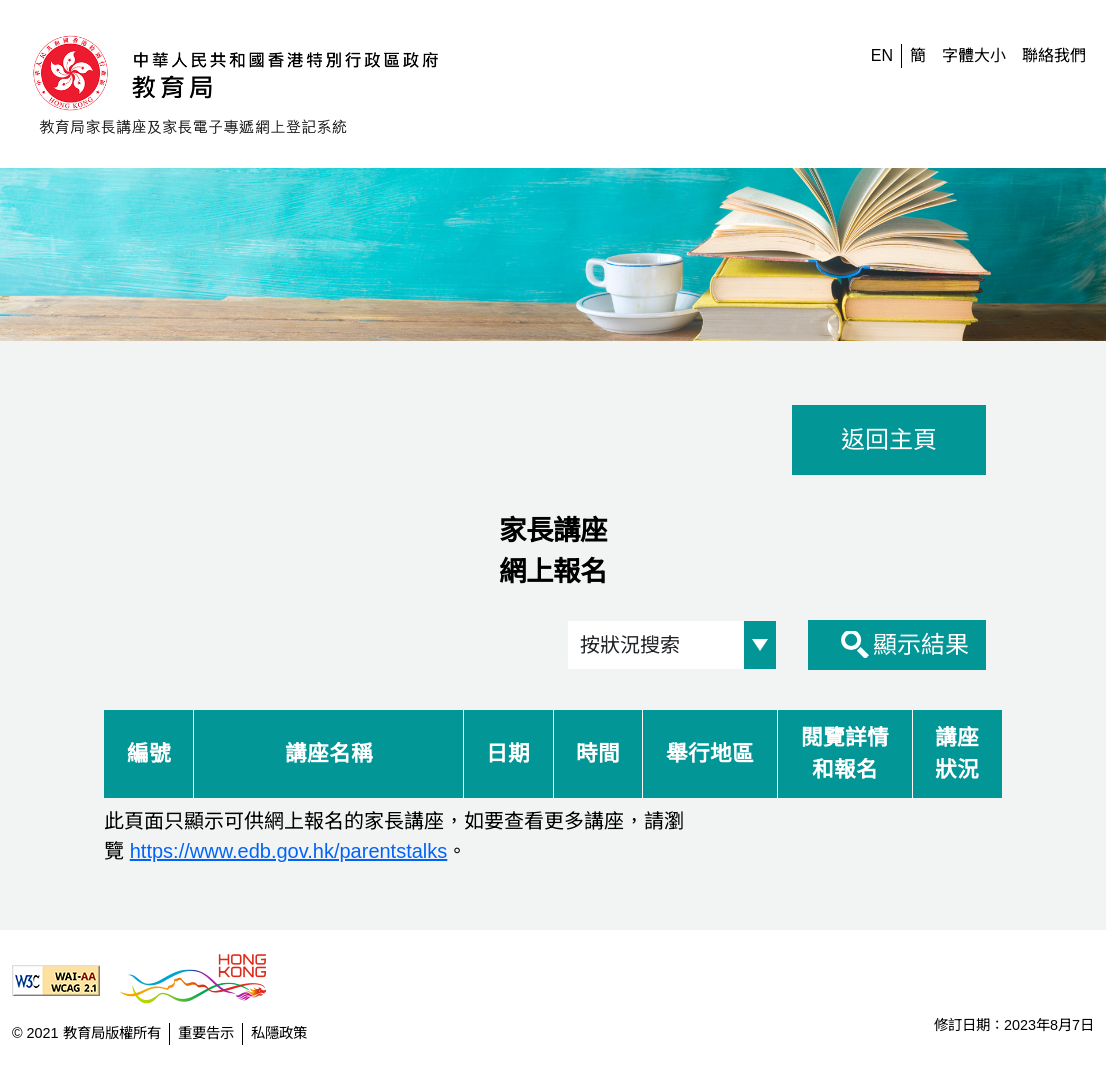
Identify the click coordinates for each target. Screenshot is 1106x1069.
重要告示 (206, 1033)
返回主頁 (889, 439)
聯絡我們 (1054, 55)
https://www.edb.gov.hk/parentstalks (289, 851)
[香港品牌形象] (201, 980)
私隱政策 (279, 1033)
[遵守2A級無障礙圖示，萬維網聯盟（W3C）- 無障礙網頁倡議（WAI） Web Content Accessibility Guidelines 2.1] (64, 980)
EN (882, 55)
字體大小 (974, 55)
